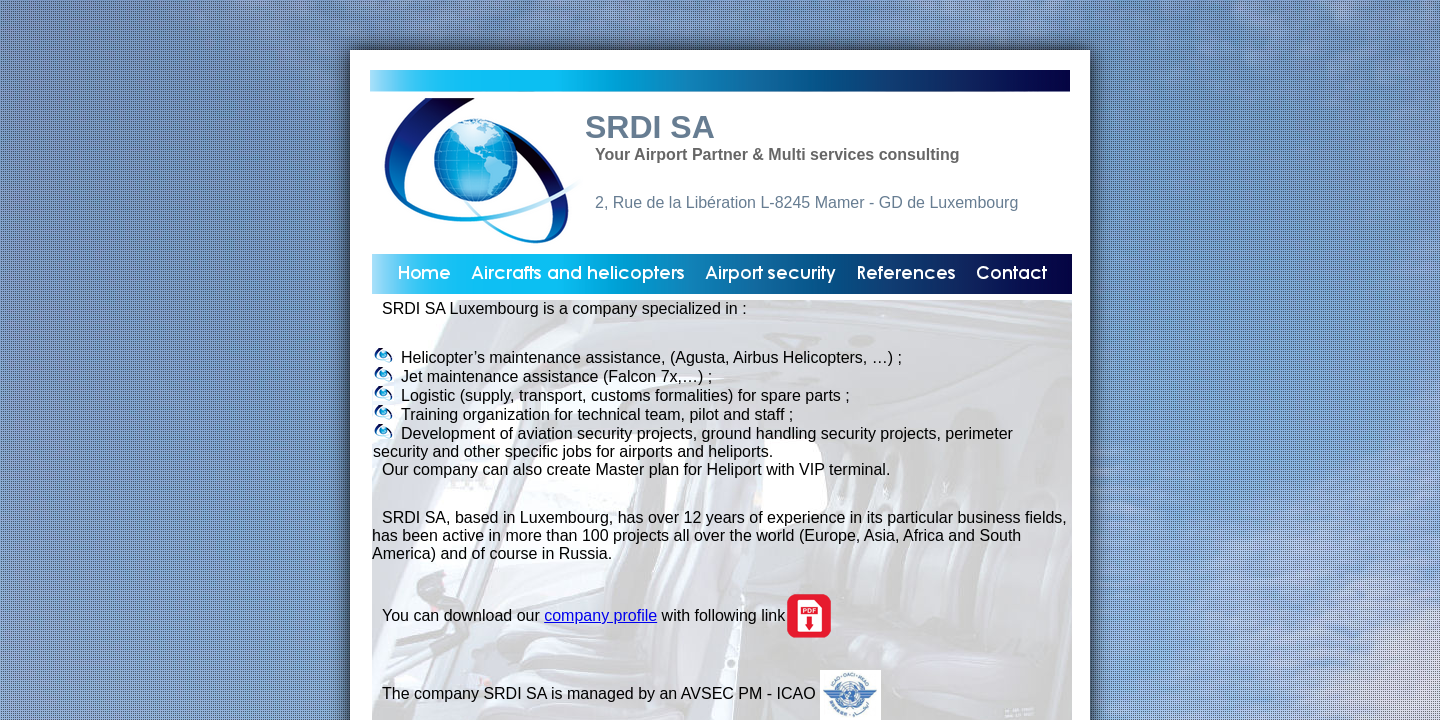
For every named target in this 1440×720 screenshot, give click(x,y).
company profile (600, 615)
